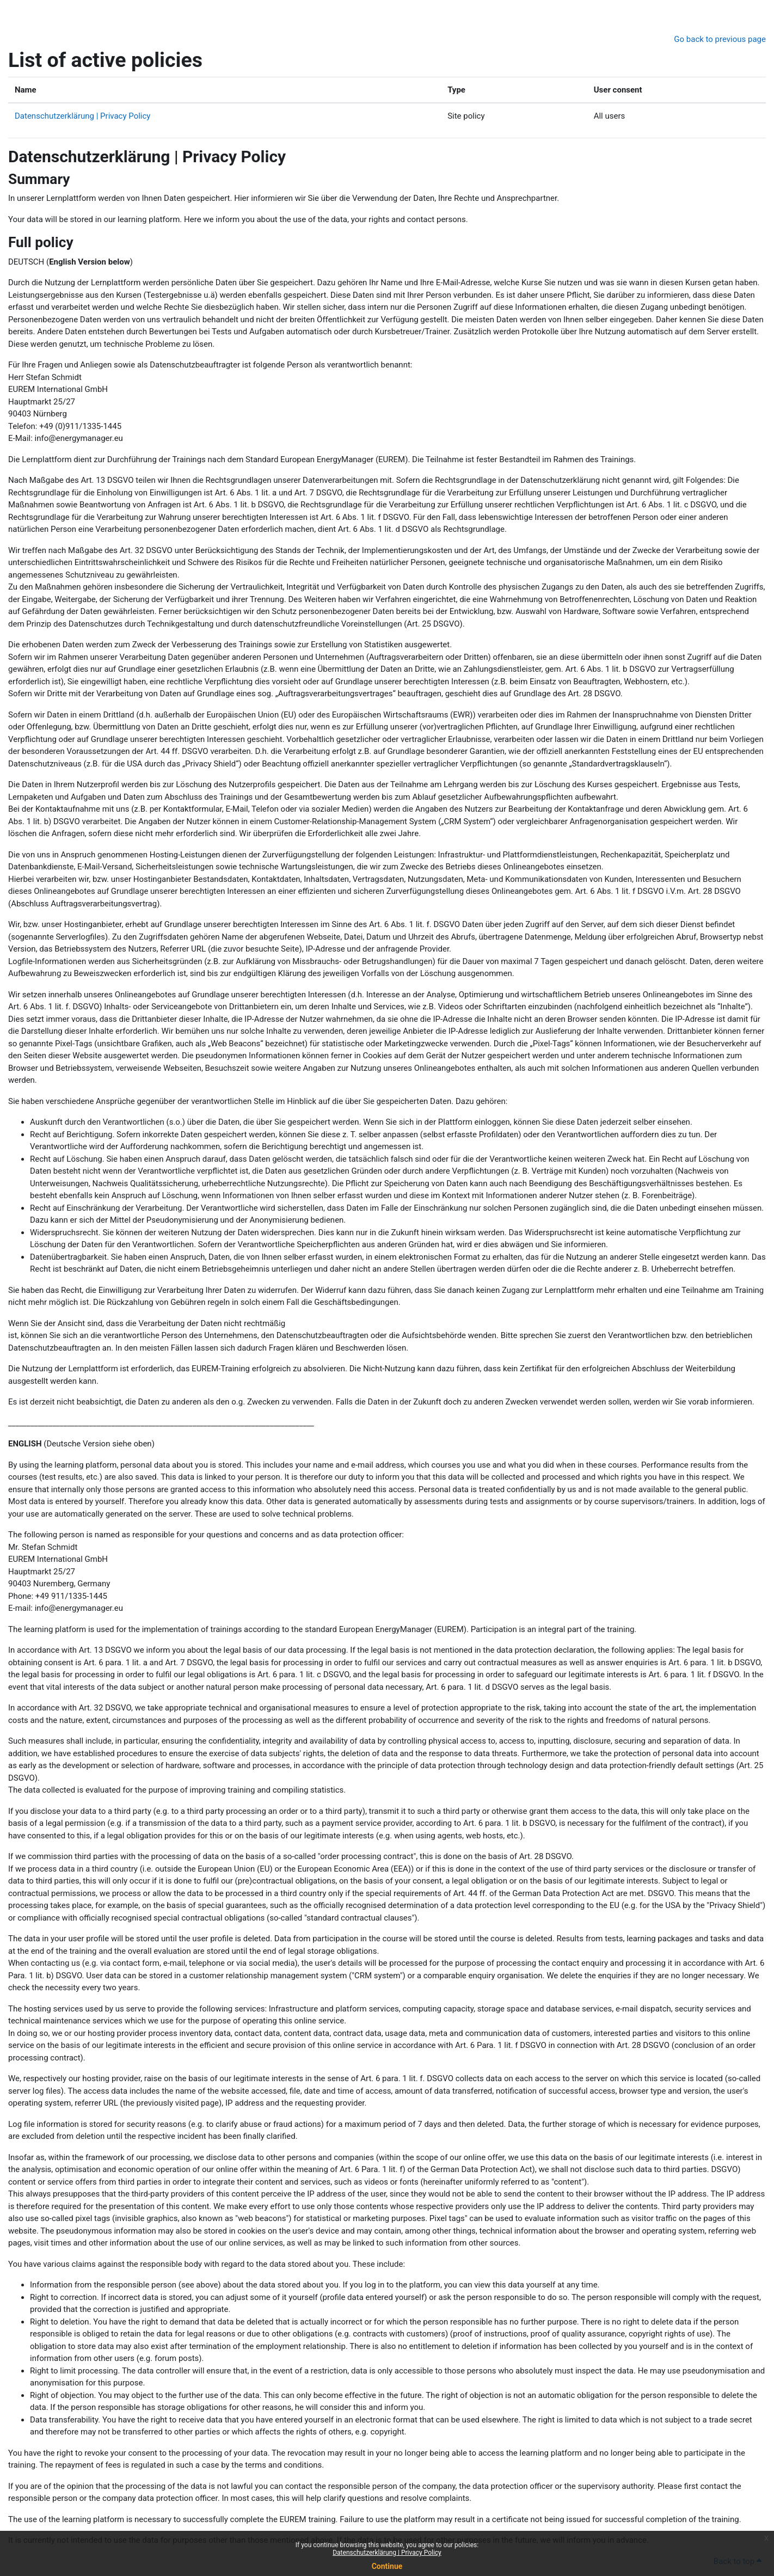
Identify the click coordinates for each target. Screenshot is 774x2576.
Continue (387, 2566)
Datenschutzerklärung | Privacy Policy (387, 2552)
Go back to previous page (720, 39)
